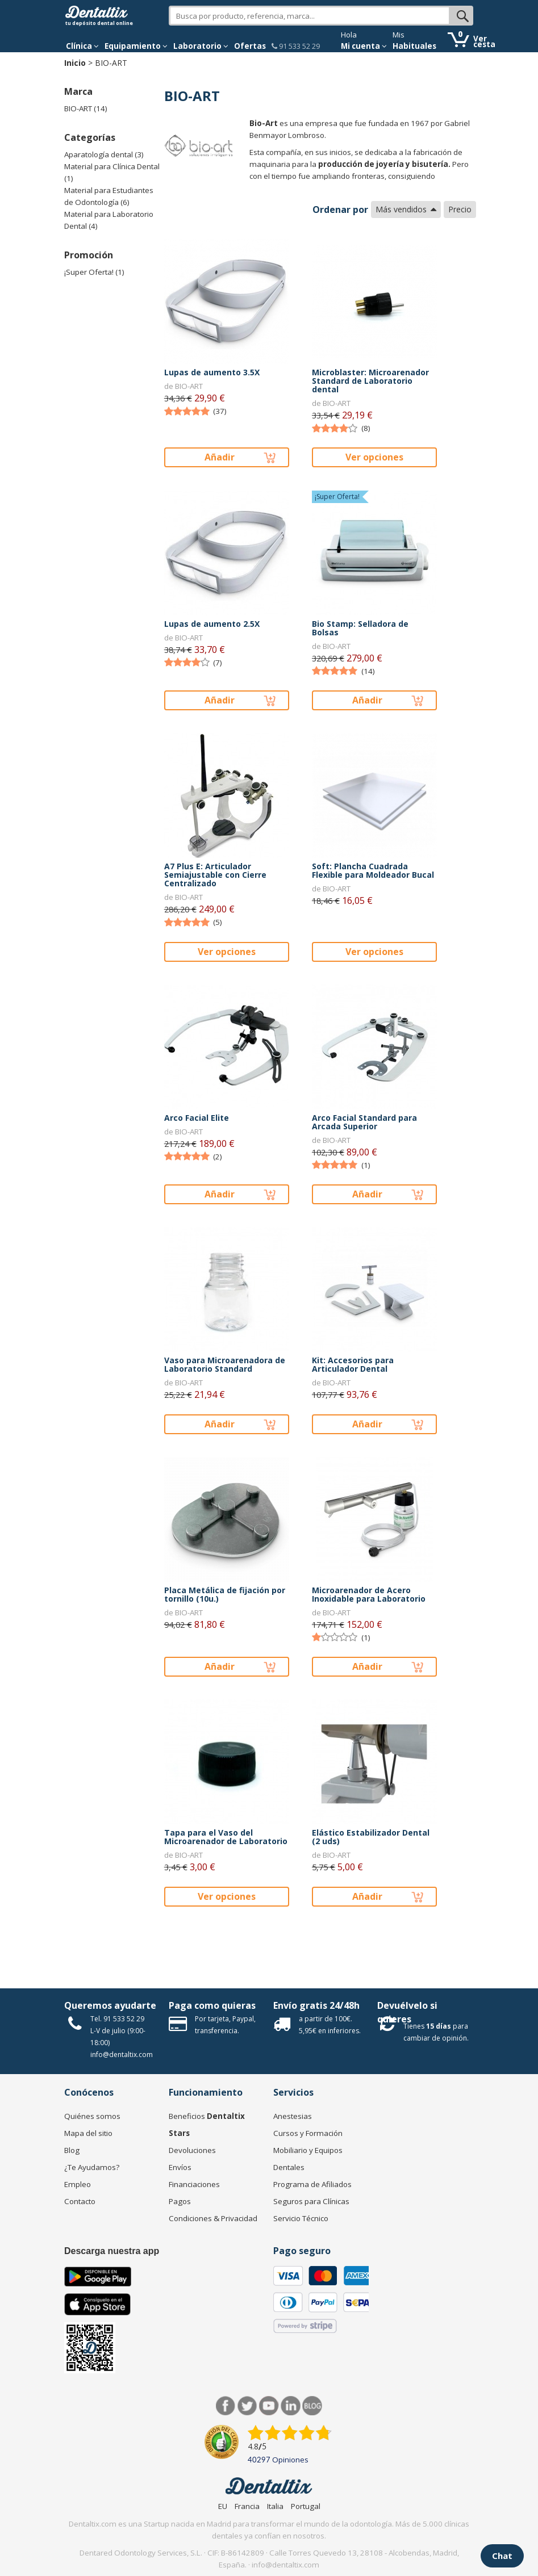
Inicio (75, 62)
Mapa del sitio (88, 2133)
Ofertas (250, 46)
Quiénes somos (92, 2116)
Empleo (77, 2184)
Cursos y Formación (308, 2133)
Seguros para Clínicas (311, 2201)
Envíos (180, 2167)
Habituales (414, 46)
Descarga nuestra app (111, 2251)
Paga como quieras (212, 2005)
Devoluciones (192, 2150)
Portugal (305, 2506)
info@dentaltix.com (121, 2054)
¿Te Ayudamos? (91, 2167)
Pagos (180, 2201)
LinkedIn (291, 2406)
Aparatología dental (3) (104, 154)
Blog (72, 2150)
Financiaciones (194, 2184)
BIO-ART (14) (85, 108)
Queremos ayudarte (110, 2005)
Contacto (79, 2201)
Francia (247, 2506)
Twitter (247, 2406)
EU (222, 2506)
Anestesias (292, 2116)
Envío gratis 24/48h (316, 2005)
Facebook (226, 2406)
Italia (275, 2506)
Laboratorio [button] (200, 46)
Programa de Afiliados (312, 2184)
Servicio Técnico (300, 2218)
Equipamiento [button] (136, 46)
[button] (82, 46)
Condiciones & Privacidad (213, 2218)
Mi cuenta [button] (364, 46)
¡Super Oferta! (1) (94, 272)
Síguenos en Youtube (269, 2406)
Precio (460, 209)
